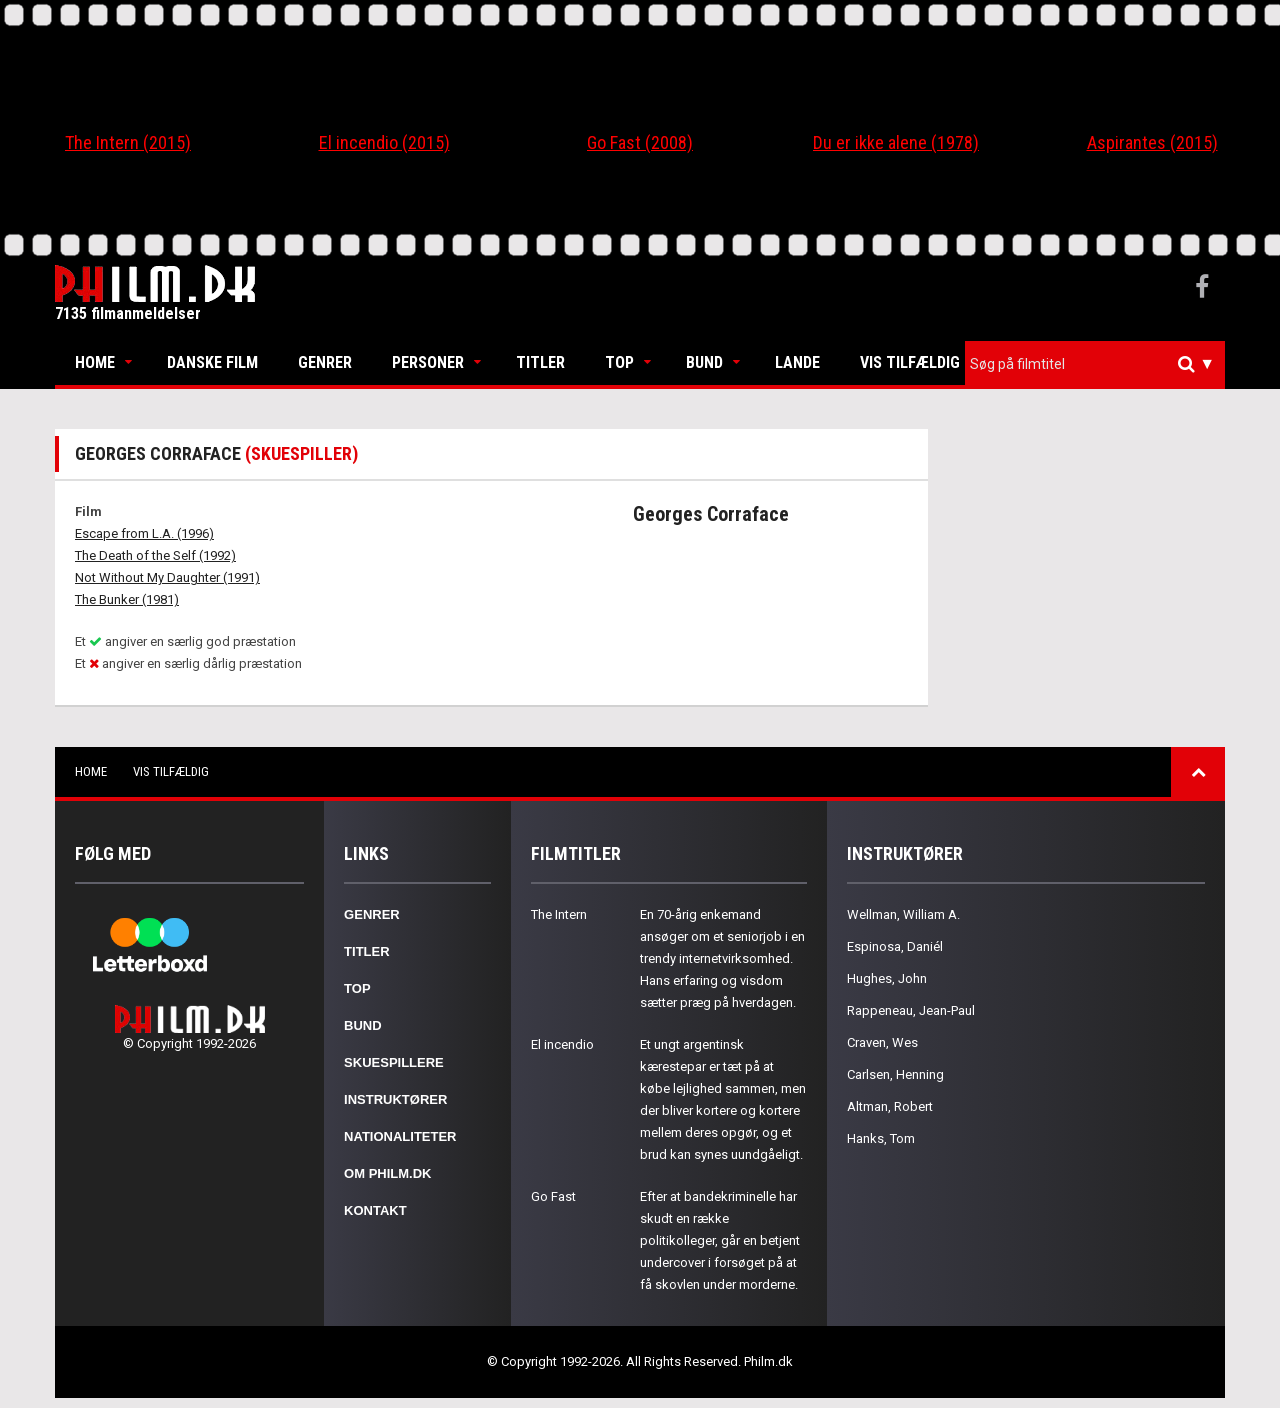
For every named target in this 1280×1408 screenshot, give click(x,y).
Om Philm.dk (387, 1173)
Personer (428, 362)
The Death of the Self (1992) (155, 555)
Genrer (325, 362)
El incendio (562, 1044)
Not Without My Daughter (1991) (167, 577)
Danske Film (212, 362)
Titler (540, 362)
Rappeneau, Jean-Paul (911, 1010)
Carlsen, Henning (895, 1074)
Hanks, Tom (881, 1138)
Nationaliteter (400, 1136)
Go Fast (553, 1196)
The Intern (559, 914)
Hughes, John (887, 978)
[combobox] (1095, 364)
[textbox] (1100, 364)
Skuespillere (394, 1062)
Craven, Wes (882, 1042)
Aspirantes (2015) (1152, 142)
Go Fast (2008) (640, 142)
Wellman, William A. (903, 914)
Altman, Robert (890, 1106)
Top (619, 362)
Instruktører (395, 1099)
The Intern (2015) (128, 142)
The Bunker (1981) (127, 599)
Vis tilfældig (910, 362)
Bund (704, 362)
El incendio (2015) (384, 142)
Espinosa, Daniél (895, 946)
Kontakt (375, 1210)
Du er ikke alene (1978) (896, 142)
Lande (797, 362)
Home (95, 362)
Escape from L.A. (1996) (144, 533)
